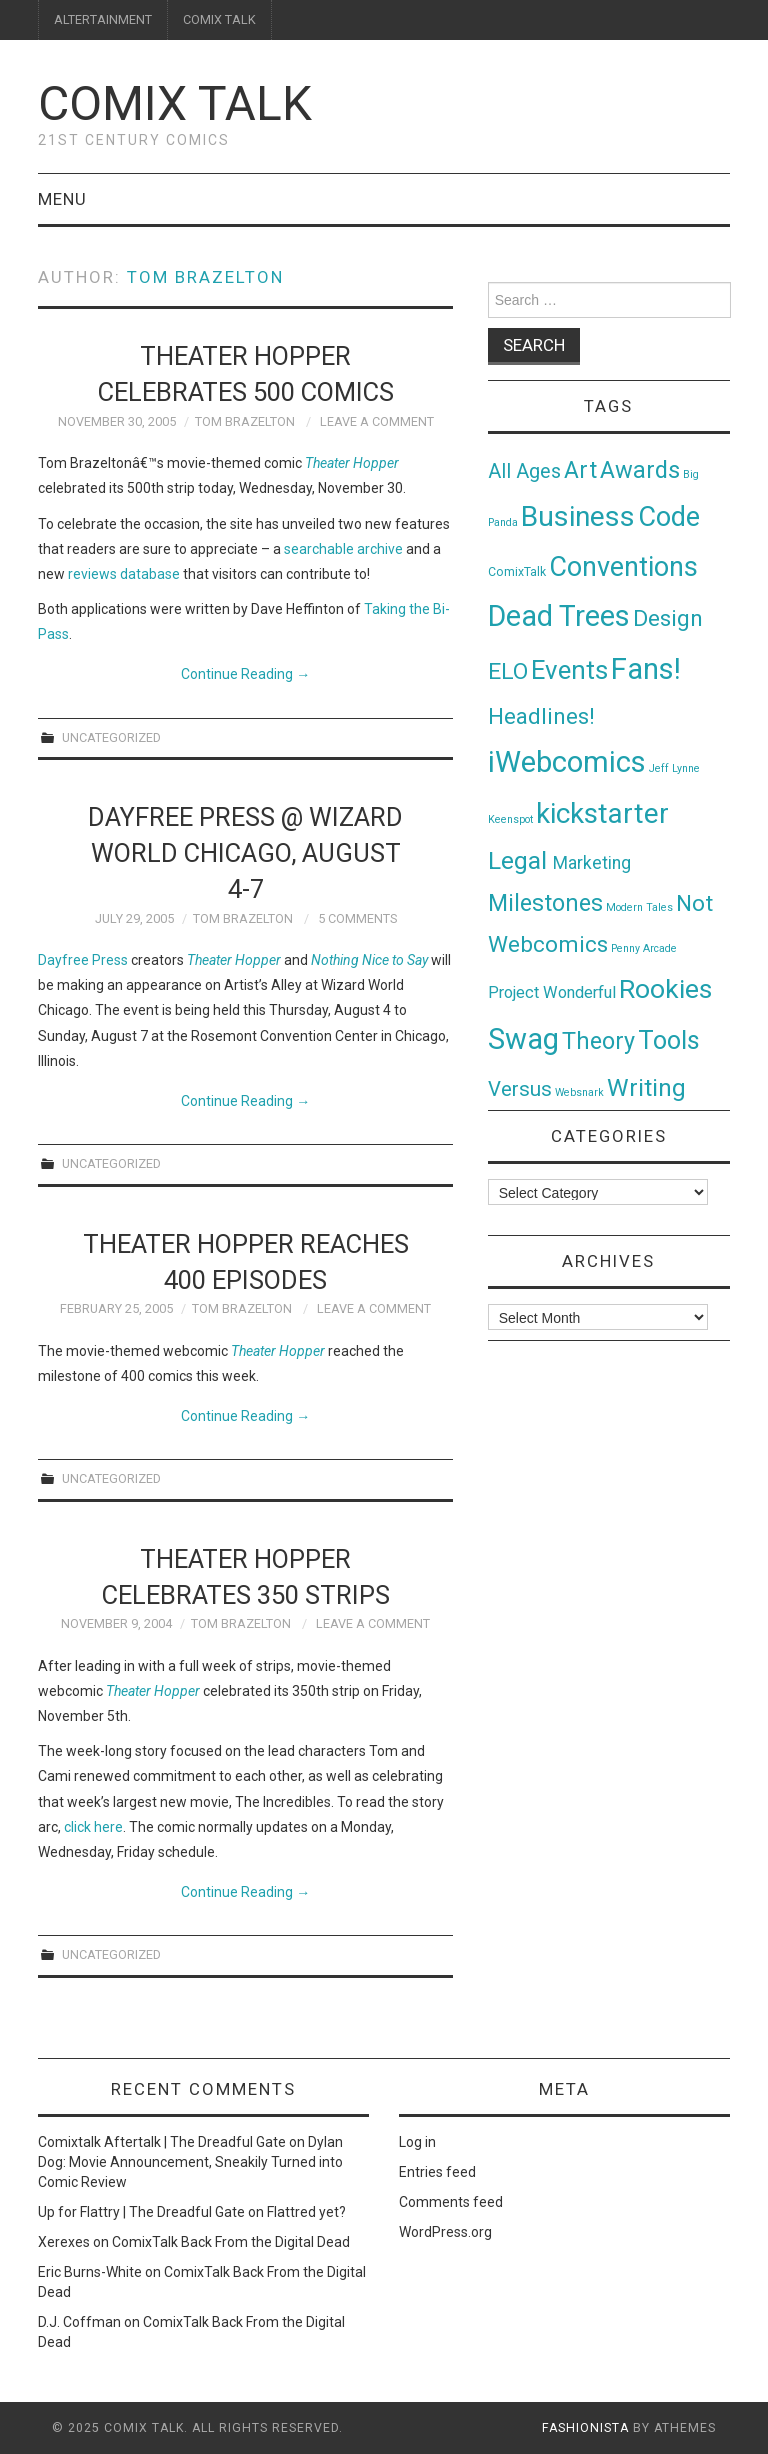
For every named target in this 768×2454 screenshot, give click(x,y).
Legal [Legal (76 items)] (520, 860)
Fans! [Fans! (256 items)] (646, 669)
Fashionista (585, 2428)
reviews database (124, 574)
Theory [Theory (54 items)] (598, 1041)
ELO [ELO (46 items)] (508, 671)
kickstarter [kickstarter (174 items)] (602, 813)
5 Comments (357, 918)
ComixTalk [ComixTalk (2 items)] (517, 572)
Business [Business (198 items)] (578, 516)
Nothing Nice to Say (369, 960)
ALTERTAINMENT (103, 19)
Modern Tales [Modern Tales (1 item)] (639, 907)
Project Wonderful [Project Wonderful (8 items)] (552, 992)
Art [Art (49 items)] (580, 470)
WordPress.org (445, 2232)
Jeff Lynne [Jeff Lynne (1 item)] (674, 768)
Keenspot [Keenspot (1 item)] (510, 819)
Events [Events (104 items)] (569, 670)
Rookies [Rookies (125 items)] (665, 988)
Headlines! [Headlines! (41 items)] (541, 716)
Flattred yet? (306, 2212)
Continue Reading (245, 674)
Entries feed (437, 2172)
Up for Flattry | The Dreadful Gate (141, 2212)
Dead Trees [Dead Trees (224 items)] (559, 616)
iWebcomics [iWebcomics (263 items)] (567, 762)
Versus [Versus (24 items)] (520, 1089)
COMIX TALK (219, 19)
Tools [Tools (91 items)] (669, 1040)
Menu (62, 199)
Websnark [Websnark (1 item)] (579, 1092)
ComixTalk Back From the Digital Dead (231, 2242)
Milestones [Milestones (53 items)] (545, 903)
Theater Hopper (234, 960)
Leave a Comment (377, 421)
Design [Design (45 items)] (668, 618)
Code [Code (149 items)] (669, 517)
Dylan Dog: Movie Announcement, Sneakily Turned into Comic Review (190, 2162)
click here (93, 1827)
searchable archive (343, 549)
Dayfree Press (83, 960)
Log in (417, 2142)
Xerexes (64, 2242)
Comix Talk (175, 103)
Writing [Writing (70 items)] (646, 1087)
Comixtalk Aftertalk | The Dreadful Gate (162, 2142)
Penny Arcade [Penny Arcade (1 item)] (644, 948)
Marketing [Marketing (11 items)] (592, 863)
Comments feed (451, 2202)
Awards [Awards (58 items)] (640, 470)
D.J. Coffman (79, 2322)
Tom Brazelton (205, 277)
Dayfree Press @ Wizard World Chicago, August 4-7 (245, 853)
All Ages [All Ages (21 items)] (524, 471)
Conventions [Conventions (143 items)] (623, 567)
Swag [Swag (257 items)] (523, 1039)
